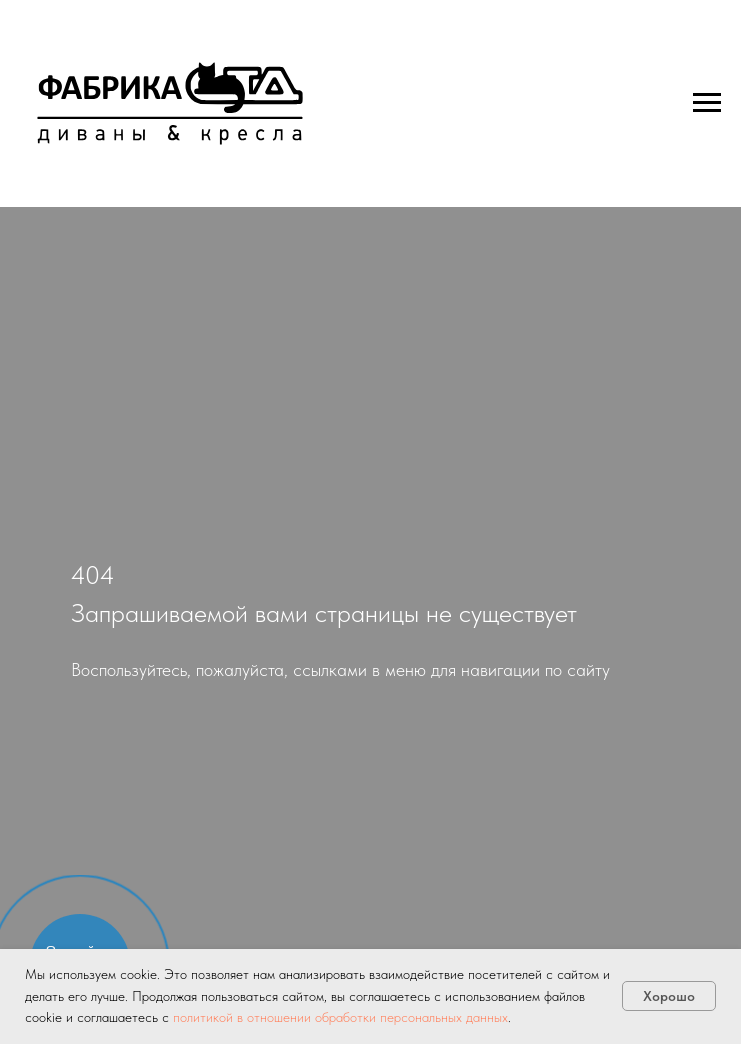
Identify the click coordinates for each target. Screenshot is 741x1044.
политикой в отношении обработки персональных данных (340, 1017)
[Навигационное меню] (707, 103)
